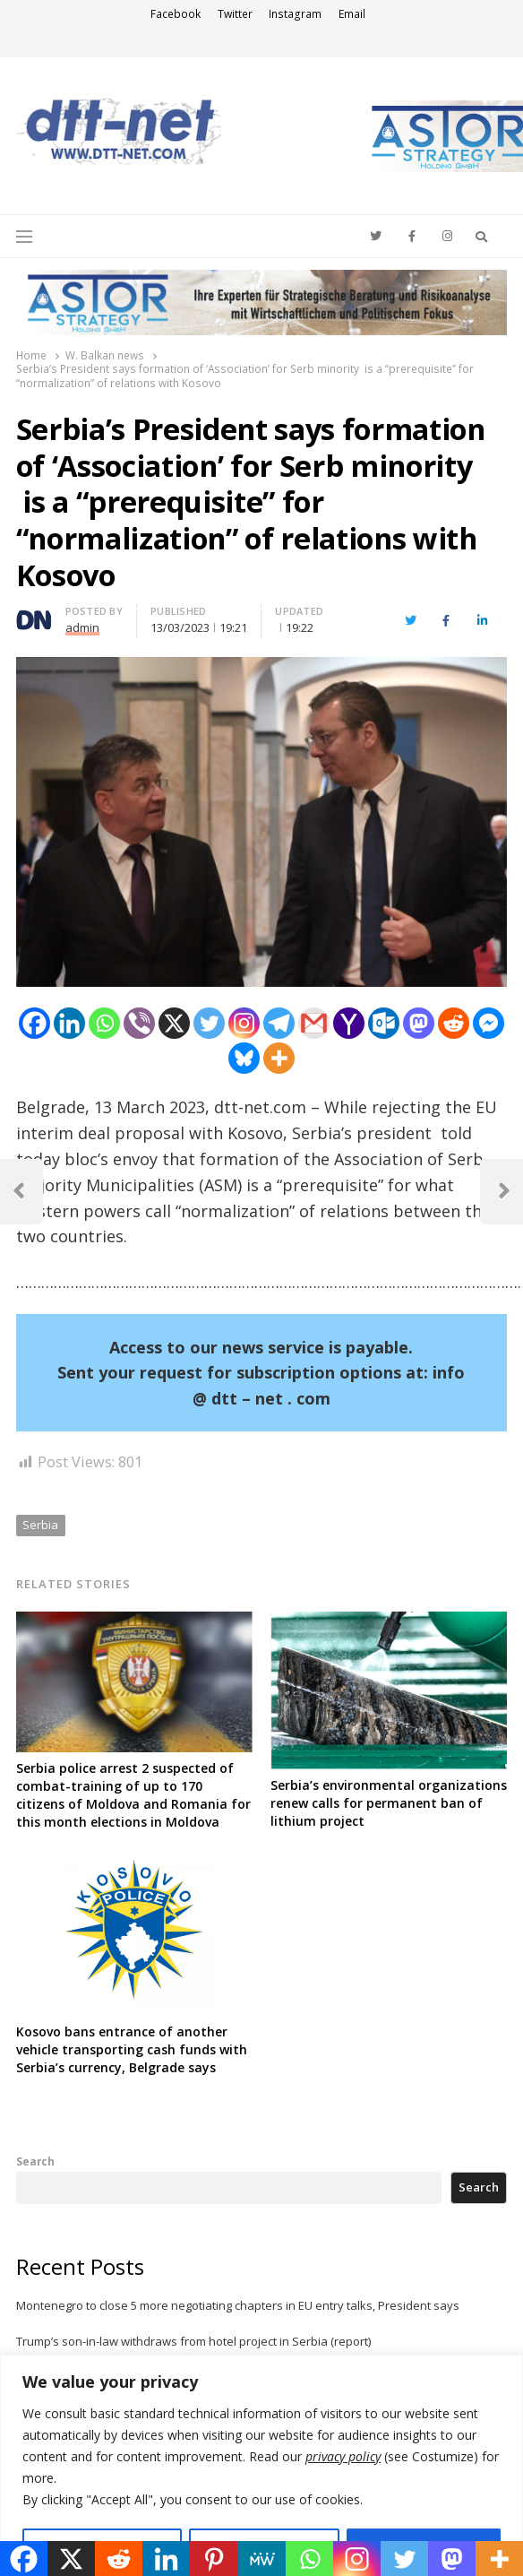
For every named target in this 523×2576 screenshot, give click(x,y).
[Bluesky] (244, 1058)
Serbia (40, 1525)
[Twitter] (209, 1023)
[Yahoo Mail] (348, 1023)
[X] (174, 1023)
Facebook (175, 14)
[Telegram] (279, 1023)
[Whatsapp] (104, 1023)
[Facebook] (34, 1023)
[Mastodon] (418, 1023)
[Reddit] (453, 1023)
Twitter (235, 14)
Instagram (295, 14)
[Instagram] (244, 1023)
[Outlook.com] (383, 1023)
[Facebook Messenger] (488, 1023)
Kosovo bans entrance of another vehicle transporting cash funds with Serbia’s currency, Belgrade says (131, 2049)
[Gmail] (314, 1023)
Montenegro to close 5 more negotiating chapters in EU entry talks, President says (237, 2305)
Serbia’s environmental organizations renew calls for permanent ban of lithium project (388, 1802)
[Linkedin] (69, 1023)
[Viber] (139, 1023)
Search (35, 2161)
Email (352, 14)
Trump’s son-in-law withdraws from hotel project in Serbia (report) (193, 2341)
